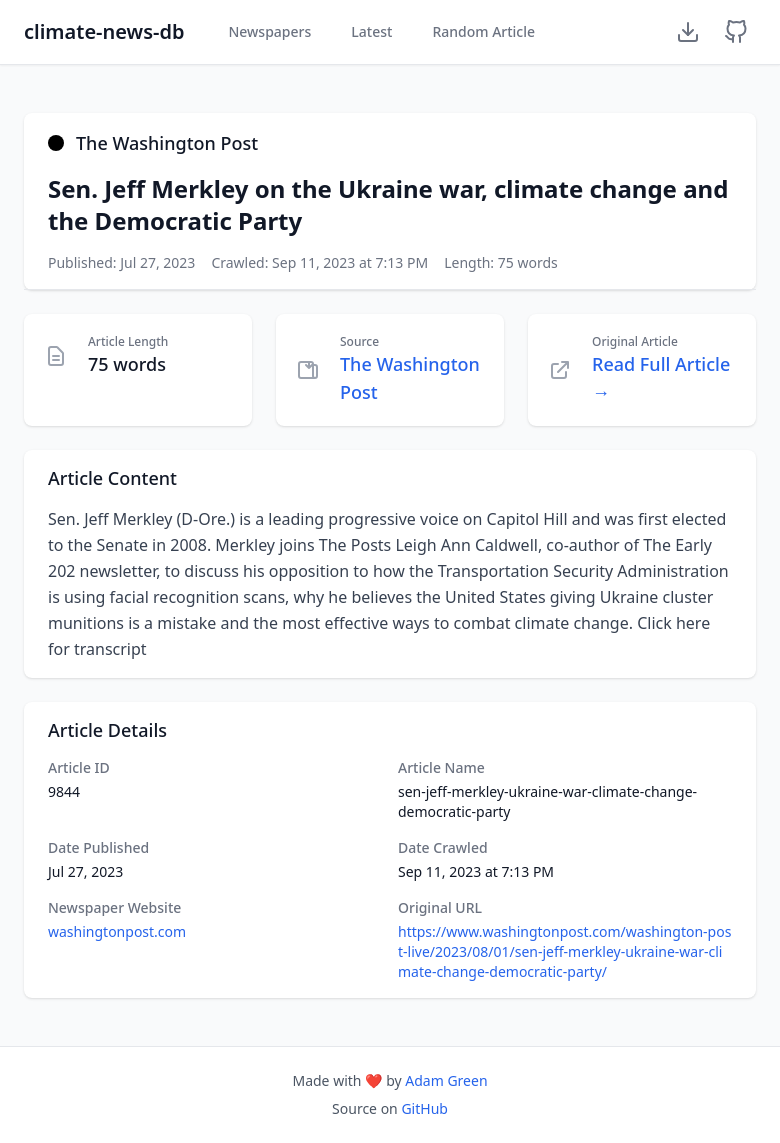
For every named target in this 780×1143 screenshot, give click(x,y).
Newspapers (269, 31)
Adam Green (446, 1080)
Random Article (483, 31)
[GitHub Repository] (736, 32)
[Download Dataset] (688, 32)
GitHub (424, 1108)
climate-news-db (104, 31)
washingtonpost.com (117, 931)
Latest (371, 31)
